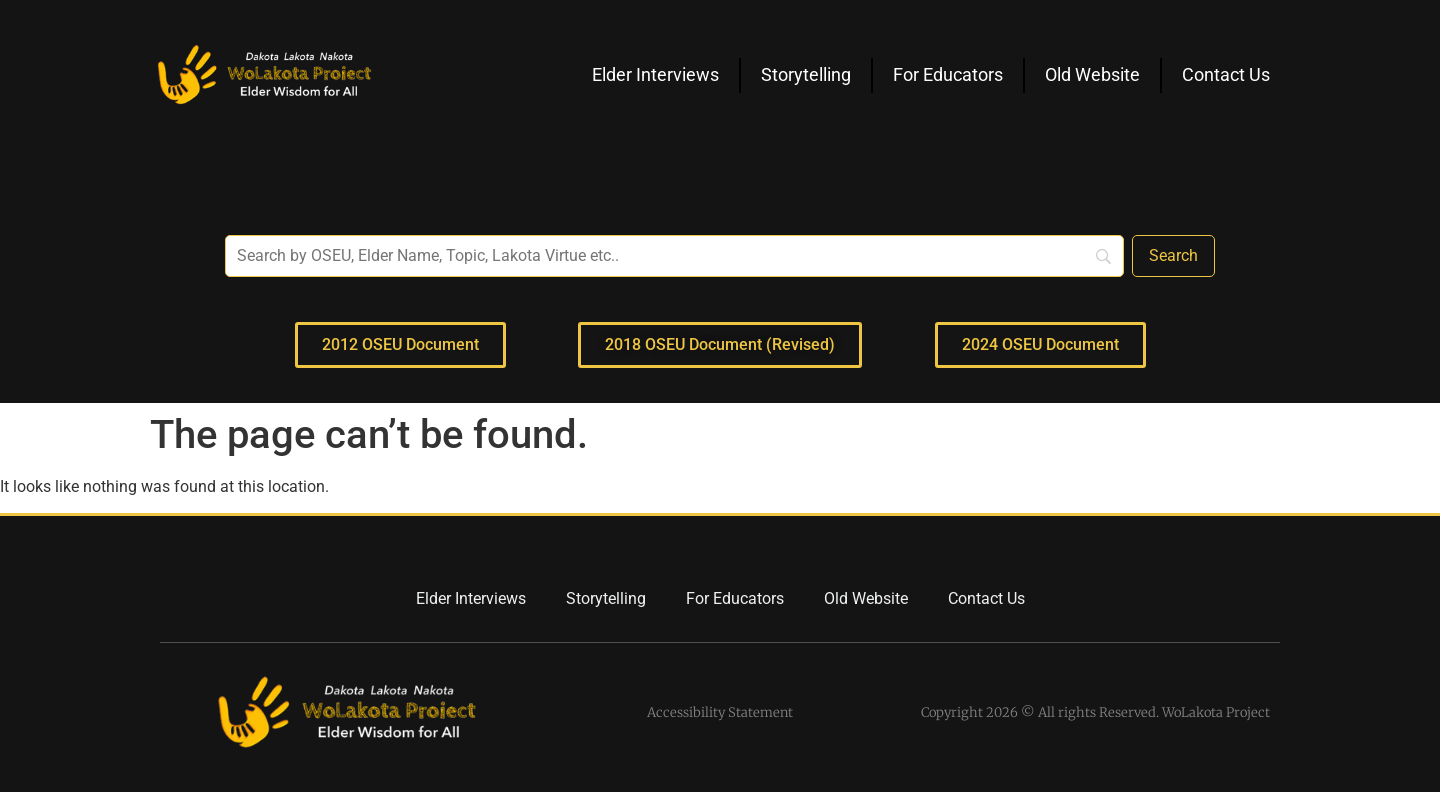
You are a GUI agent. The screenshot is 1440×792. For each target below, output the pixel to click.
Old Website (1092, 74)
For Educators (948, 74)
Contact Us (1226, 74)
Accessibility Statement (720, 712)
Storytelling (806, 74)
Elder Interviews (655, 74)
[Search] (1173, 256)
